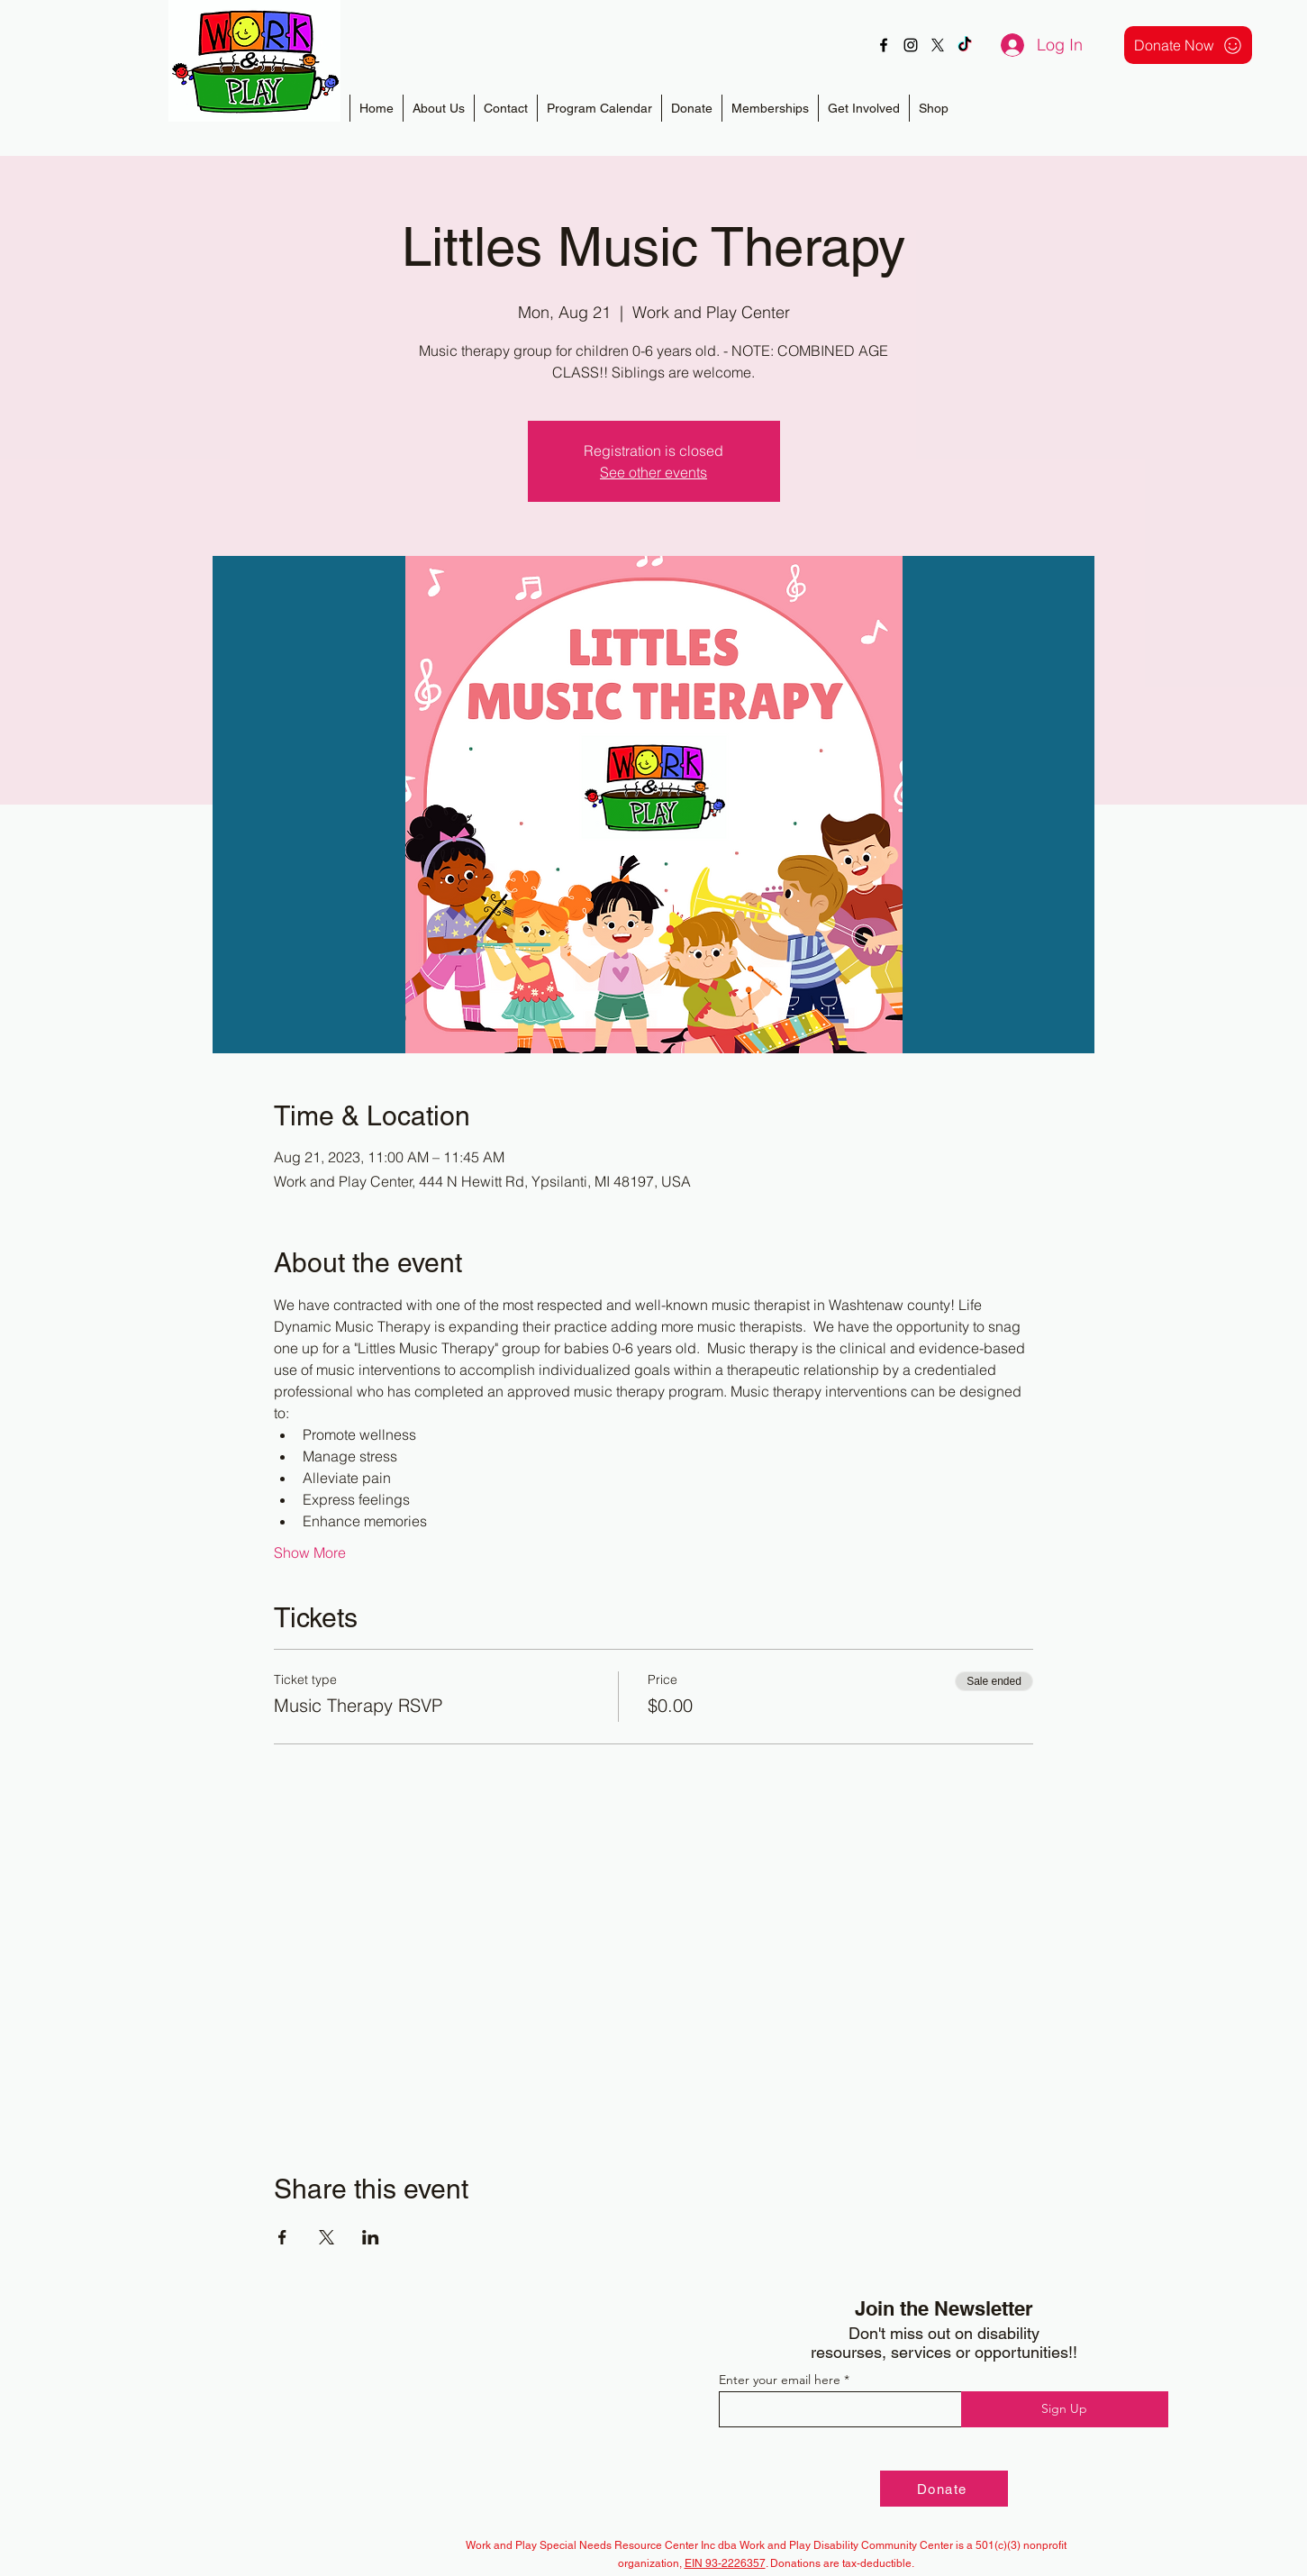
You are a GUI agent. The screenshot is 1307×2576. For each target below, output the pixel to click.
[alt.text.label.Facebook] (884, 45)
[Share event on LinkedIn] (370, 2237)
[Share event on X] (326, 2237)
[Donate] (944, 2489)
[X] (938, 45)
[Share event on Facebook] (282, 2237)
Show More (310, 1552)
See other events (653, 472)
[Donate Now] (1188, 45)
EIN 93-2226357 (725, 2563)
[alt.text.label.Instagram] (911, 45)
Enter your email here (779, 2379)
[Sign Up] (1064, 2409)
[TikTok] (965, 45)
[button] (770, 108)
